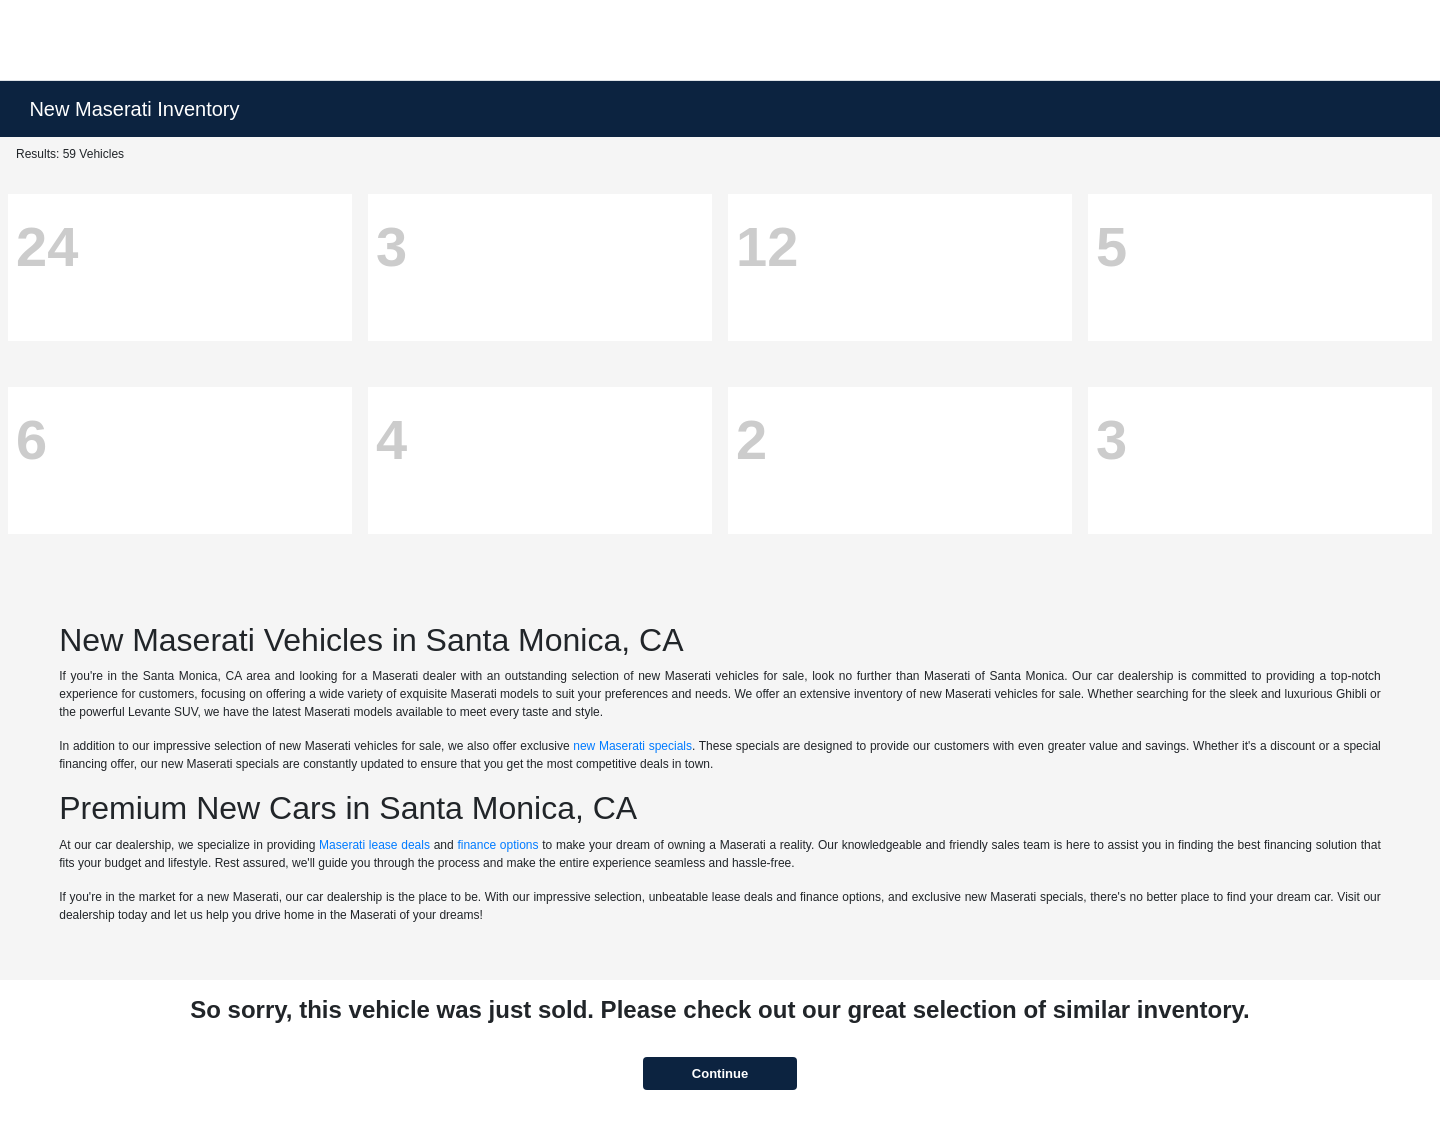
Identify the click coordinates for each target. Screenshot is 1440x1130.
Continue (720, 1073)
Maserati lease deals (374, 845)
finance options (497, 845)
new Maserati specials (632, 746)
